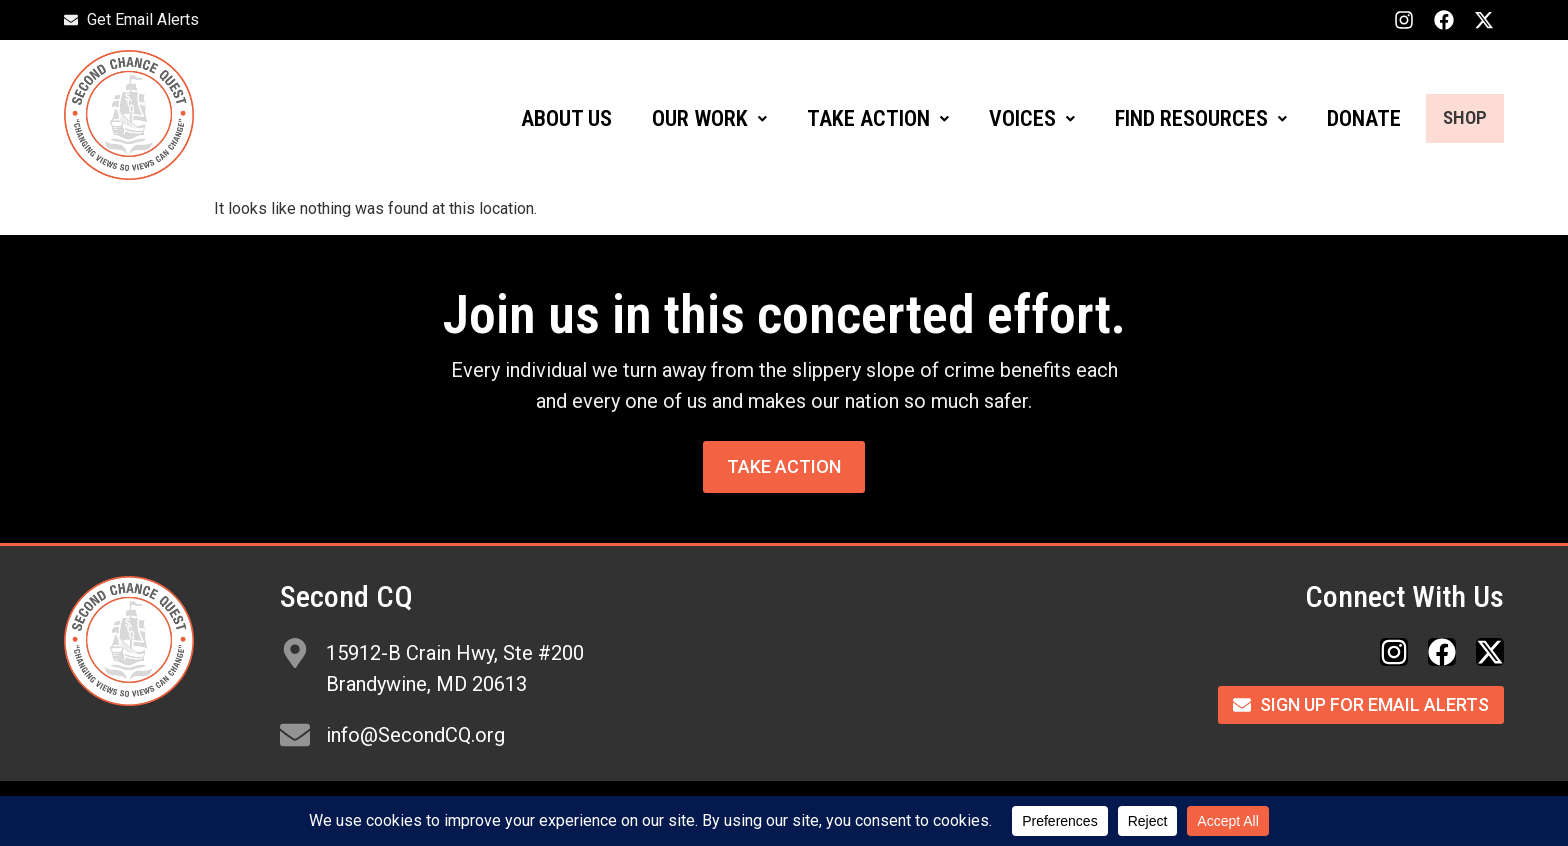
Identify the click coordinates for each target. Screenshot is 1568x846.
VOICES (1010, 118)
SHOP (1454, 118)
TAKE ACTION (856, 118)
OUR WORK (687, 118)
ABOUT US (544, 118)
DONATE (1342, 118)
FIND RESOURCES (1179, 118)
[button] (687, 119)
